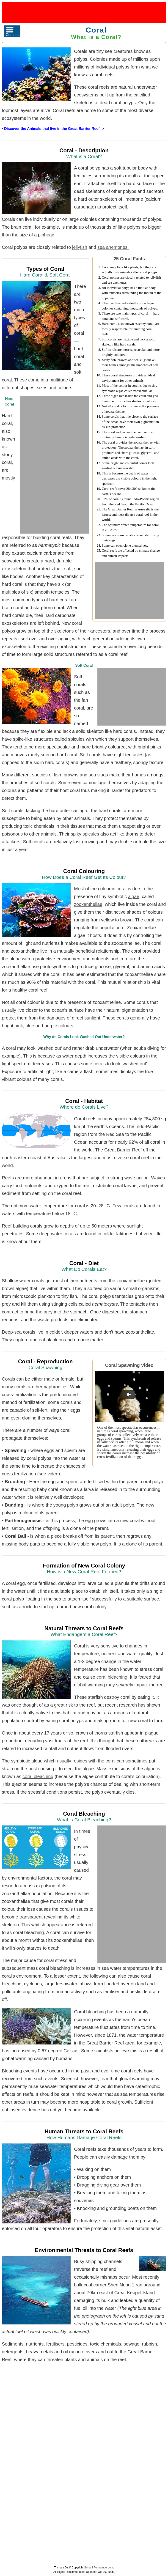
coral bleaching (111, 1677)
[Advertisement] (84, 12)
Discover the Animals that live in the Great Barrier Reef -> (53, 129)
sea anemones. (113, 247)
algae (133, 896)
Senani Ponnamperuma (98, 2567)
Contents (13, 32)
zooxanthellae (88, 904)
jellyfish (79, 247)
